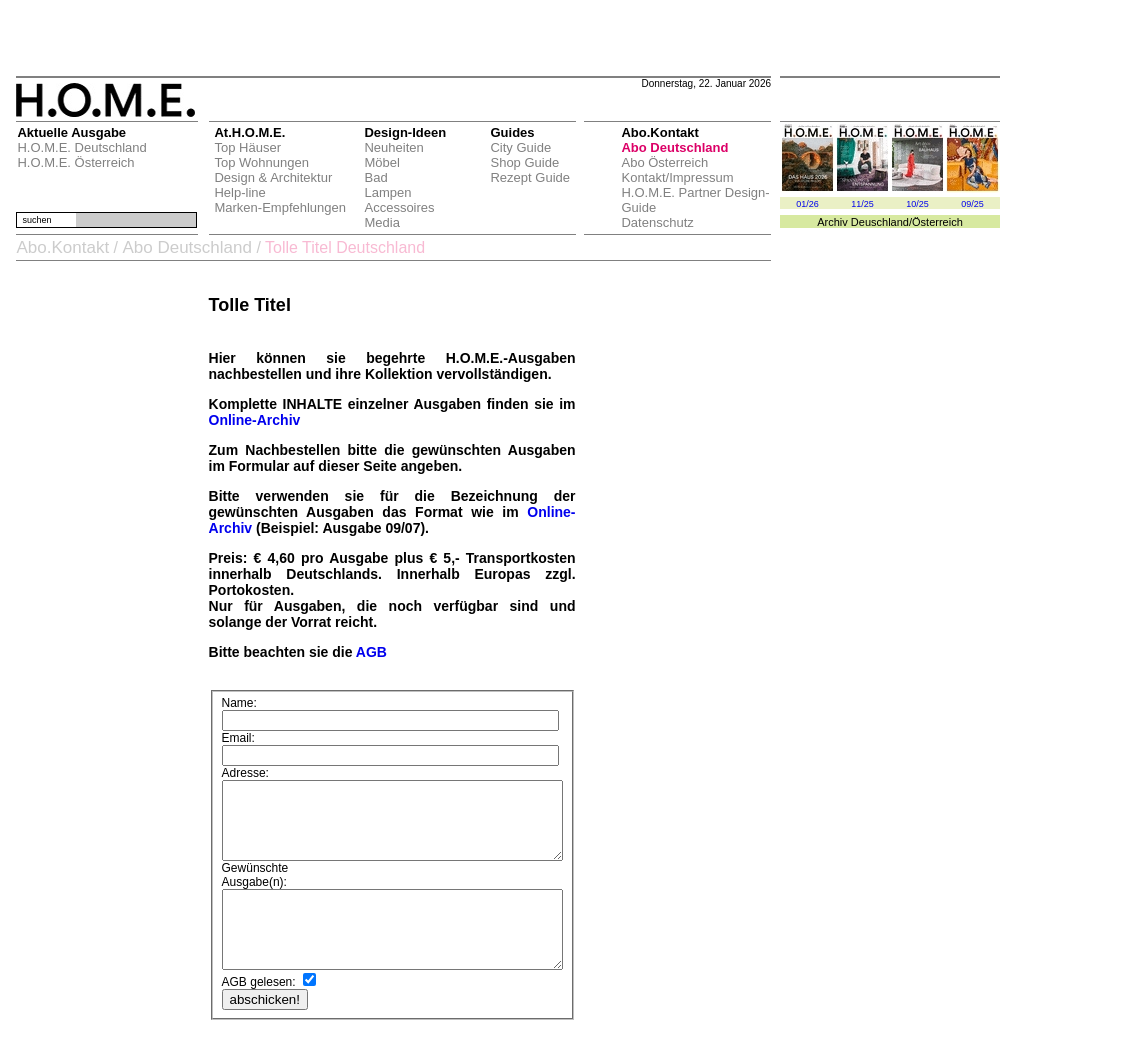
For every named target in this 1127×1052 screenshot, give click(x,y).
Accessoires (396, 207)
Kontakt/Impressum (674, 177)
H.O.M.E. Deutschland (78, 147)
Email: (232, 728)
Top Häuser (244, 147)
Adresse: (239, 745)
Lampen (384, 192)
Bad (372, 177)
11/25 (862, 204)
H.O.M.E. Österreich (72, 162)
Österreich (937, 222)
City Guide (517, 147)
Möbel (378, 162)
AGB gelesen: (253, 984)
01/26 (807, 204)
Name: (233, 707)
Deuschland (880, 222)
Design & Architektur (270, 177)
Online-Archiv (249, 420)
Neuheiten (390, 147)
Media (378, 222)
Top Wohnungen (258, 162)
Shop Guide (521, 162)
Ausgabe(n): (248, 869)
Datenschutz (654, 222)
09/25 (972, 204)
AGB (366, 652)
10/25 (917, 204)
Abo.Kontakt (59, 247)
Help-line (236, 192)
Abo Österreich (661, 162)
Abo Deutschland (671, 147)
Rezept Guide (527, 177)
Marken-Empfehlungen (277, 207)
